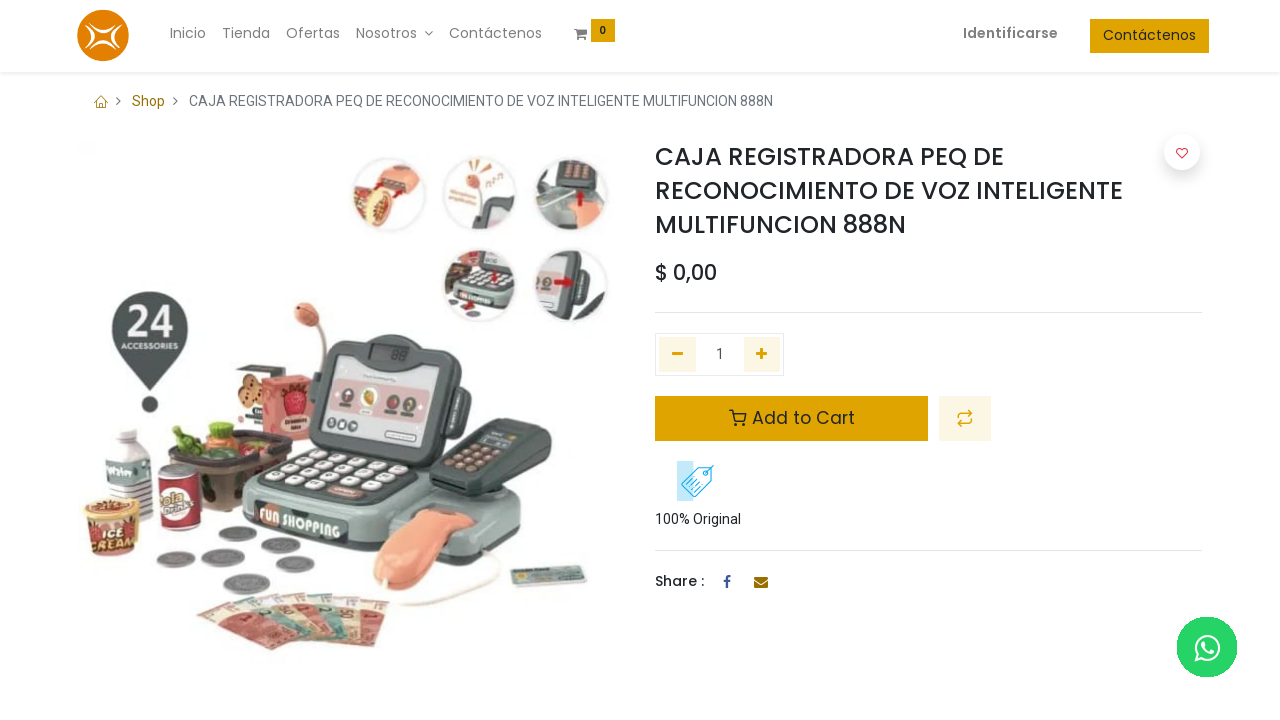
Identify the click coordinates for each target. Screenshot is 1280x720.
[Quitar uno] (677, 355)
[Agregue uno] (762, 355)
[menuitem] (195, 34)
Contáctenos (1142, 35)
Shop (148, 101)
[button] (965, 418)
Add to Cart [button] (792, 418)
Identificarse (1003, 33)
